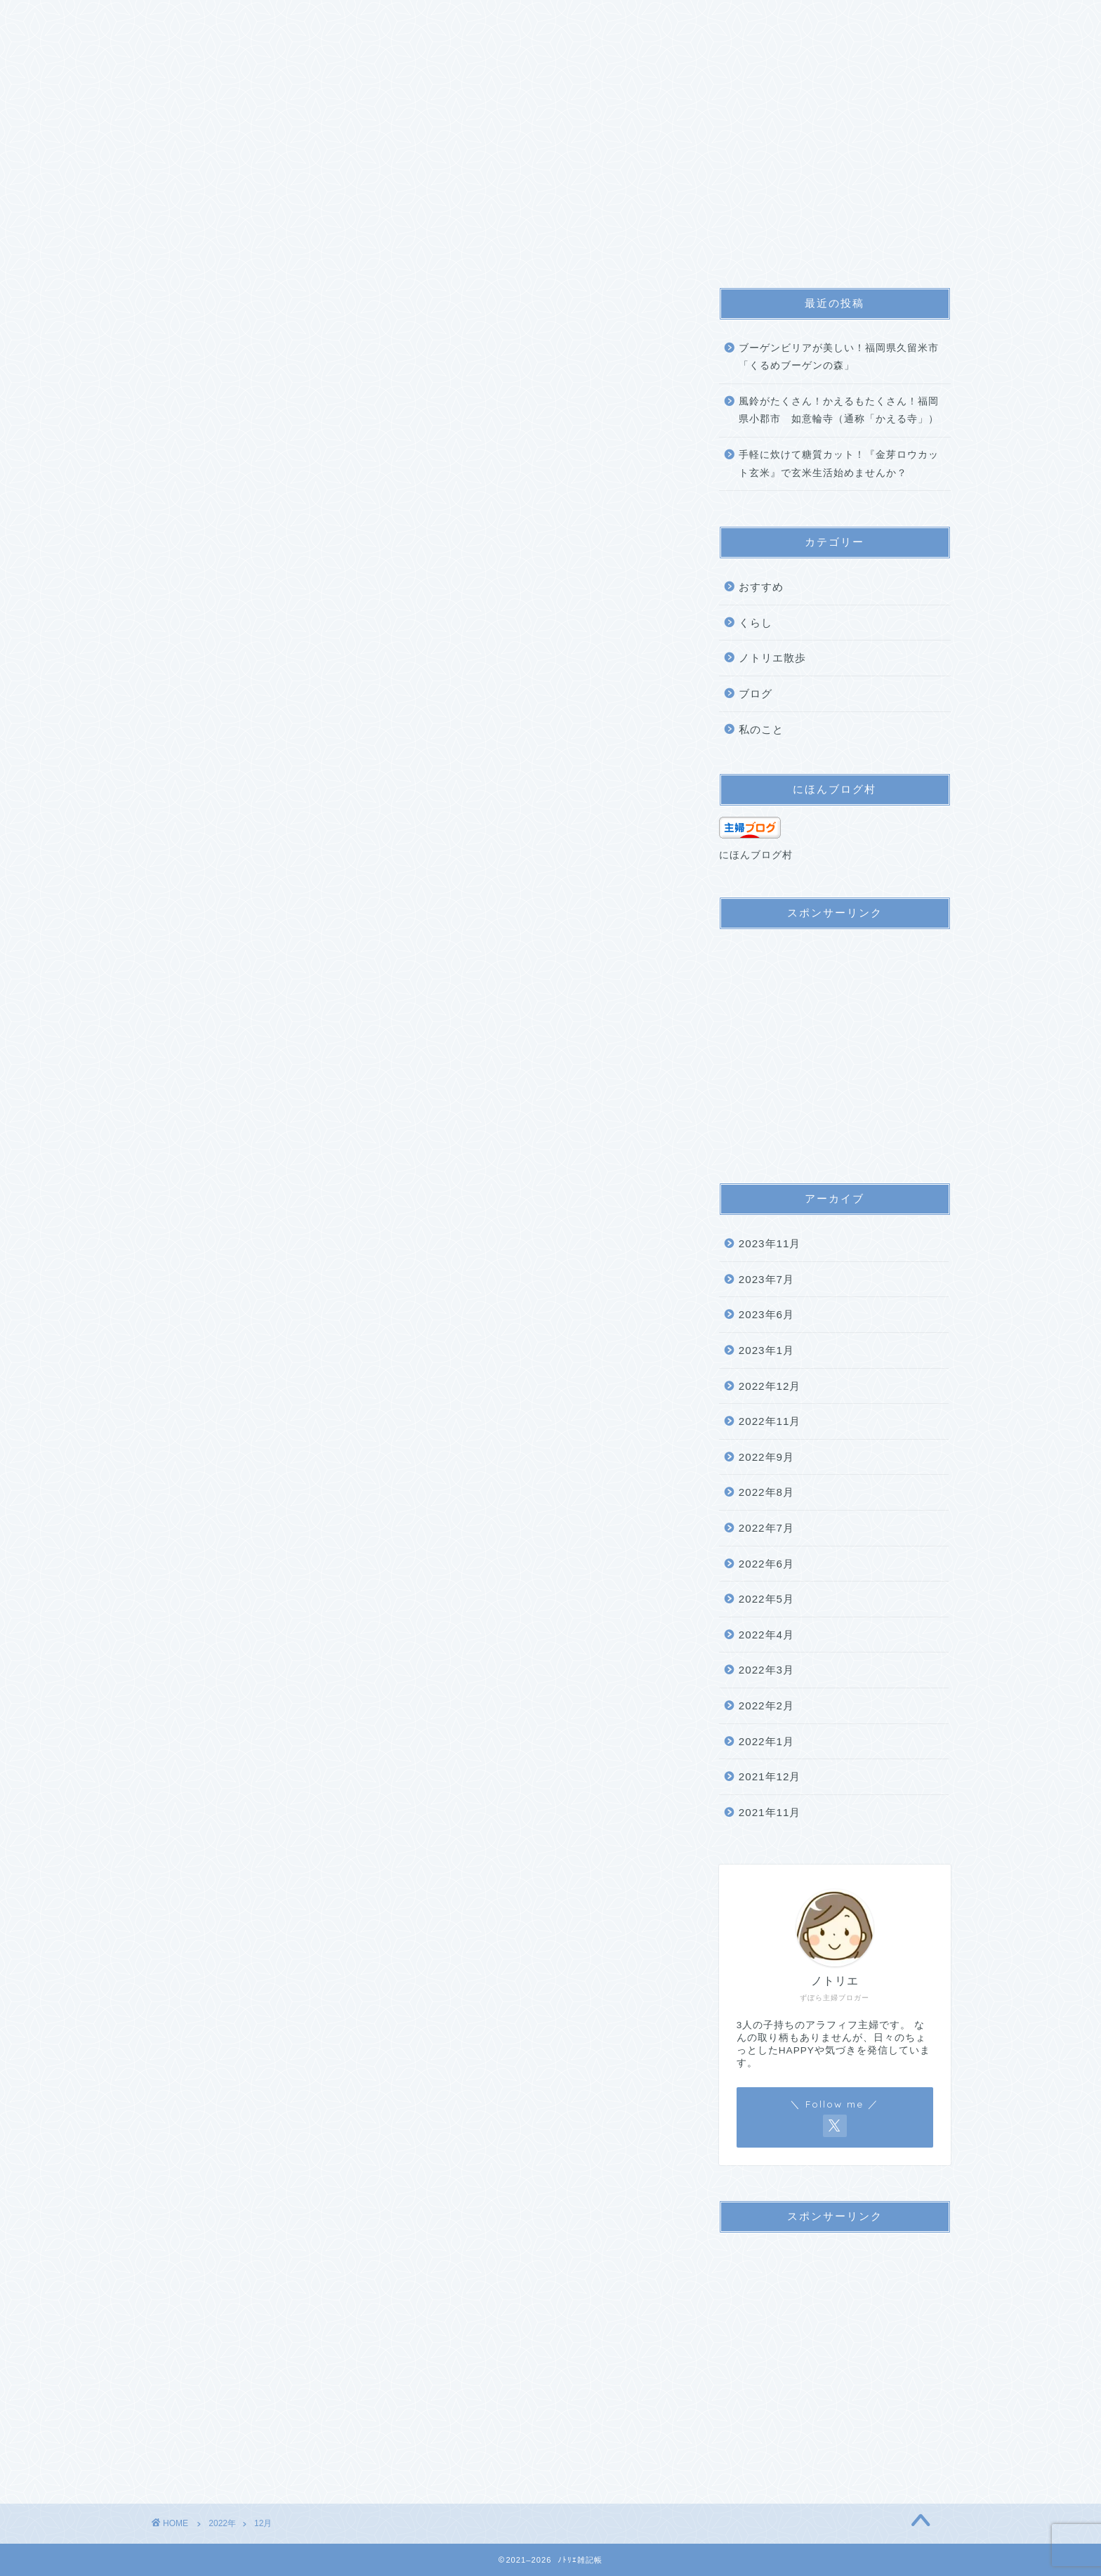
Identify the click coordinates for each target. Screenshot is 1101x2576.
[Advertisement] (835, 1049)
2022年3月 (766, 1670)
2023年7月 (766, 1279)
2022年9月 (766, 1457)
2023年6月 (766, 1314)
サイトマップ (356, 19)
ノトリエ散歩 (772, 658)
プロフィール (261, 19)
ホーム (182, 19)
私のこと (761, 729)
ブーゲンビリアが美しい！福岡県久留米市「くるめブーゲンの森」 (839, 357)
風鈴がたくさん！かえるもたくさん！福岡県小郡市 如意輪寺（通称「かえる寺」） (839, 410)
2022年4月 (766, 1635)
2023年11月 (770, 1243)
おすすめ (761, 587)
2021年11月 (770, 1812)
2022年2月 (766, 1705)
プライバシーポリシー (470, 19)
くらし (755, 623)
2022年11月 (770, 1421)
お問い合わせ (583, 19)
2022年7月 (766, 1528)
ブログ (755, 693)
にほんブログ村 (756, 855)
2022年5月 (766, 1599)
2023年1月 (766, 1350)
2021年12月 (770, 1776)
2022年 (222, 2523)
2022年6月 (766, 1564)
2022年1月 (766, 1741)
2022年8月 (766, 1492)
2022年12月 (770, 1386)
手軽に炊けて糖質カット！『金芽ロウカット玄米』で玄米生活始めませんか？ (839, 463)
